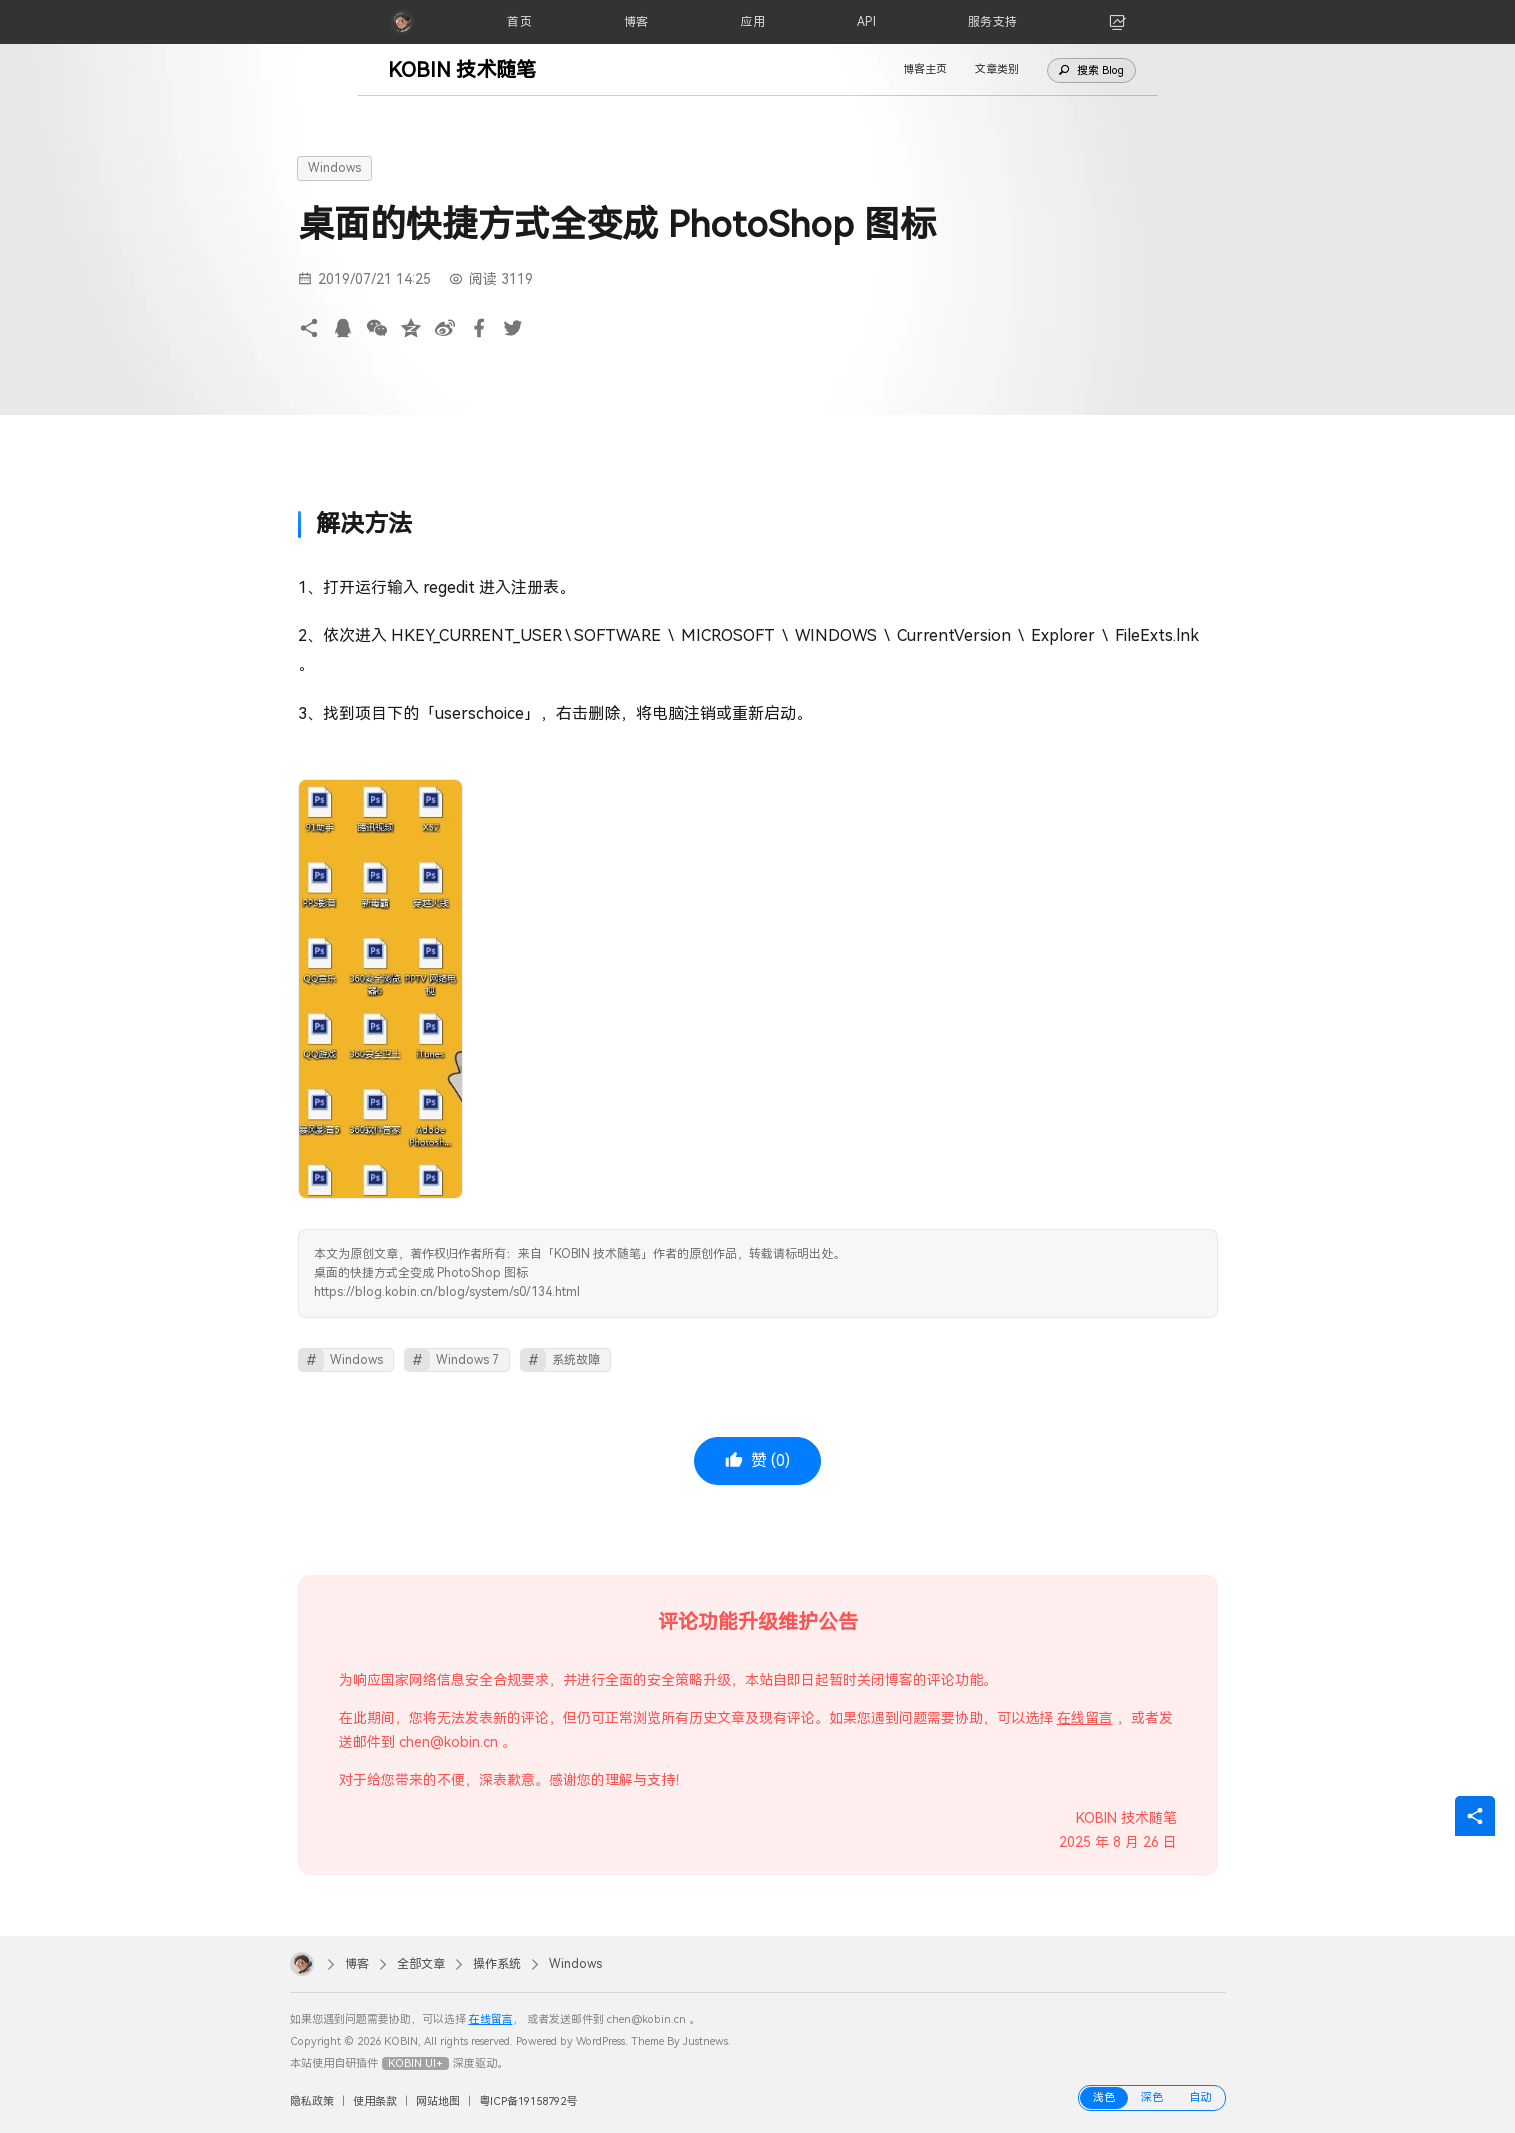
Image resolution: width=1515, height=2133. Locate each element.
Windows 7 (467, 1360)
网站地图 (438, 2101)
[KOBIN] (402, 22)
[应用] (752, 22)
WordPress (600, 2041)
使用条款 (375, 2101)
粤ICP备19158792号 (528, 2101)
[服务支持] (993, 22)
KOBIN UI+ (415, 2063)
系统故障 (576, 1360)
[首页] (519, 22)
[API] (867, 22)
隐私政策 (312, 2101)
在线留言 (1085, 1718)
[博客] (636, 22)
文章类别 (997, 69)
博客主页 (925, 69)
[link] (1118, 22)
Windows (334, 168)
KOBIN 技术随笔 (462, 70)
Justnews (705, 2041)
